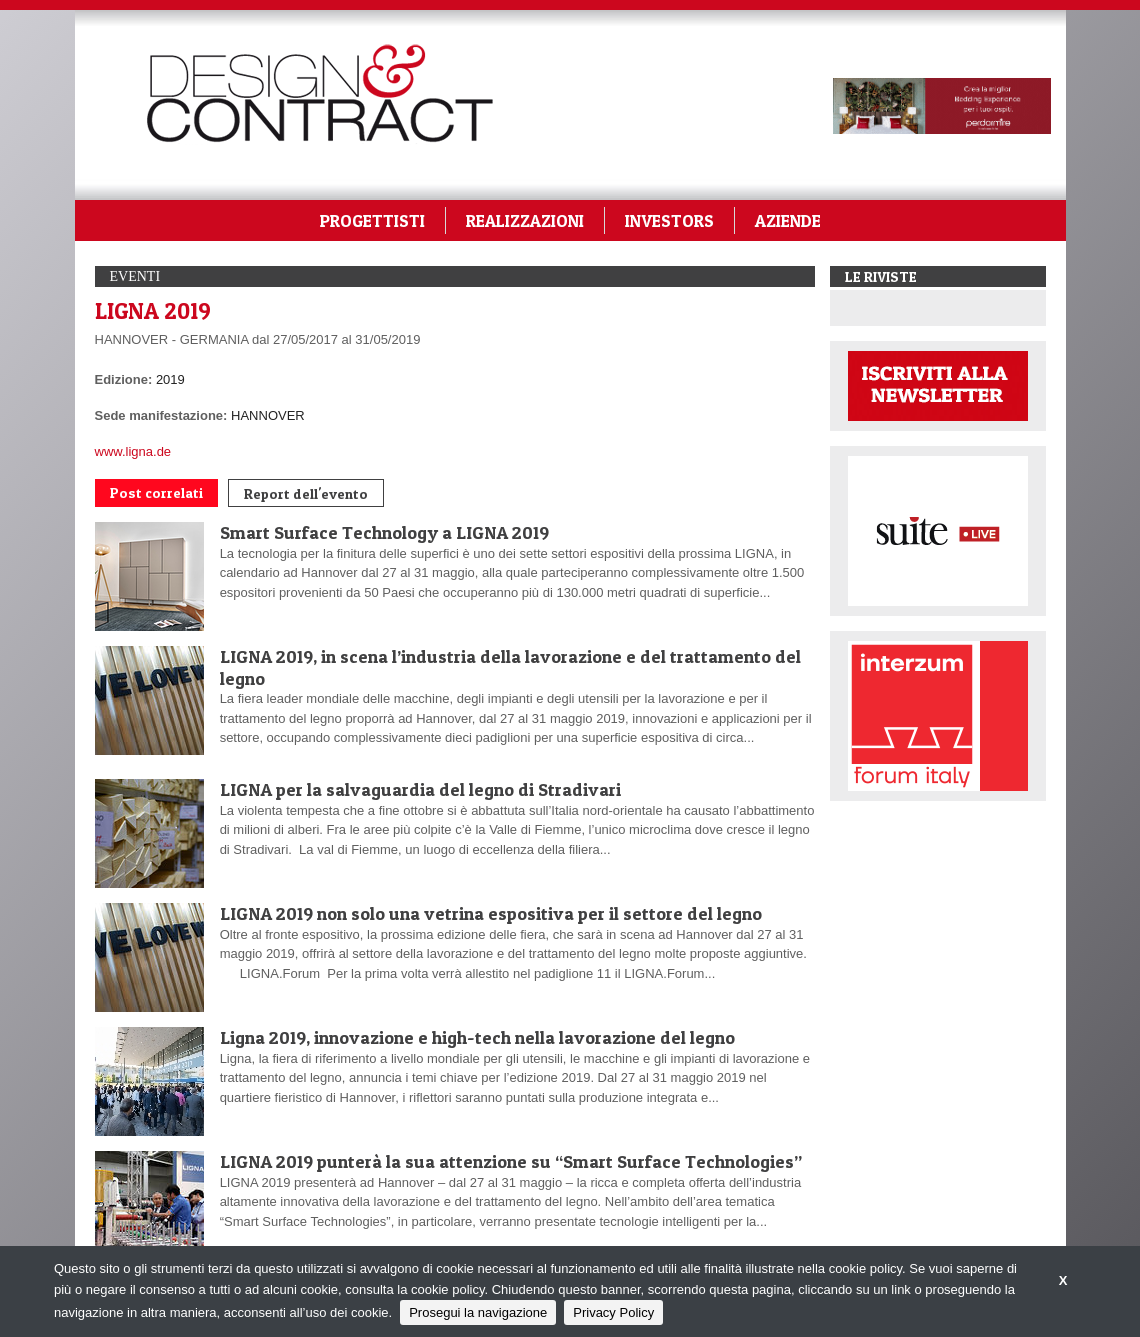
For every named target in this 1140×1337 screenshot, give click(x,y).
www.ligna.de (133, 451)
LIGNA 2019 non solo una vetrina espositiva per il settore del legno (491, 913)
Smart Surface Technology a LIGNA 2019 (384, 532)
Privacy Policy (613, 1312)
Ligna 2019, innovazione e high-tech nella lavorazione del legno (477, 1037)
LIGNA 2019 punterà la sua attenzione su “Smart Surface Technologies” (511, 1161)
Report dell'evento (306, 493)
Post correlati (156, 492)
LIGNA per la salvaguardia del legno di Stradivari (420, 789)
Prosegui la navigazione (478, 1312)
